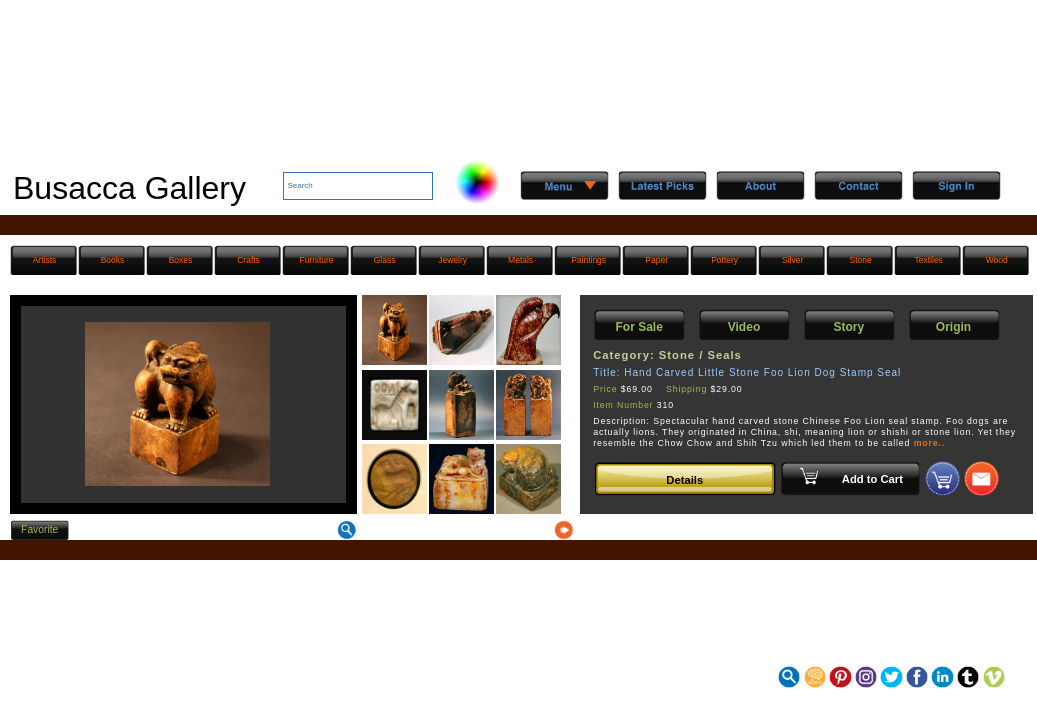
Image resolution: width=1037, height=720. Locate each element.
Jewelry (452, 260)
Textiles (929, 260)
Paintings (588, 260)
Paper (656, 260)
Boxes (181, 260)
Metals (520, 260)
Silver (792, 260)
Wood (997, 260)
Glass (385, 260)
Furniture (317, 260)
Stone (861, 260)
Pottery (724, 260)
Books (113, 260)
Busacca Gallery (129, 188)
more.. (930, 443)
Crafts (248, 260)
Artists (45, 260)
